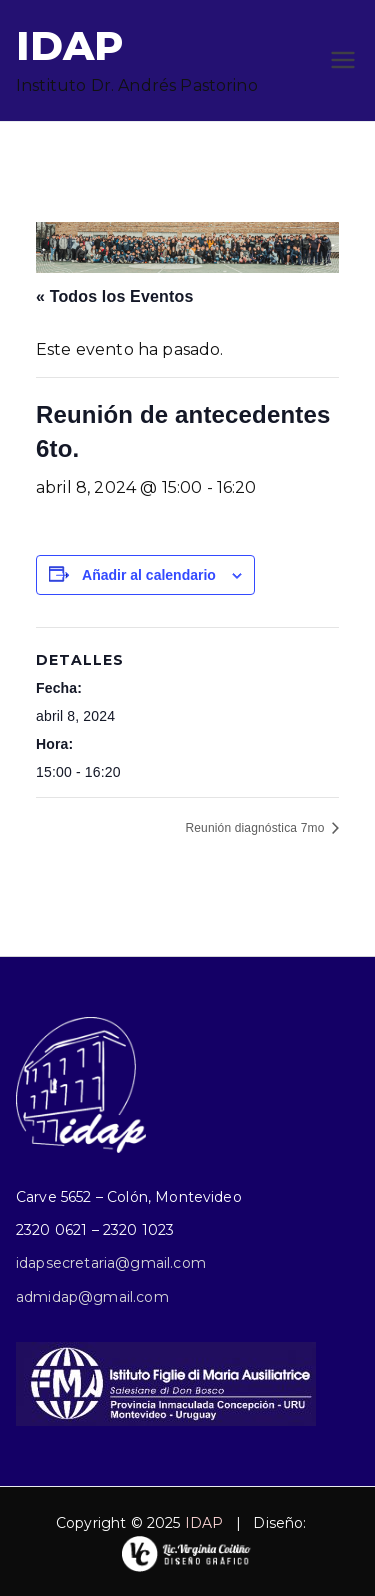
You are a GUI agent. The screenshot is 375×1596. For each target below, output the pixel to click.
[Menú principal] (343, 60)
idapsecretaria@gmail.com (111, 1263)
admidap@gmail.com (92, 1297)
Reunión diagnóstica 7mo (256, 828)
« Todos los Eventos (114, 296)
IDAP (70, 45)
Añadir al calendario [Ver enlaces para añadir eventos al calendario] (149, 575)
